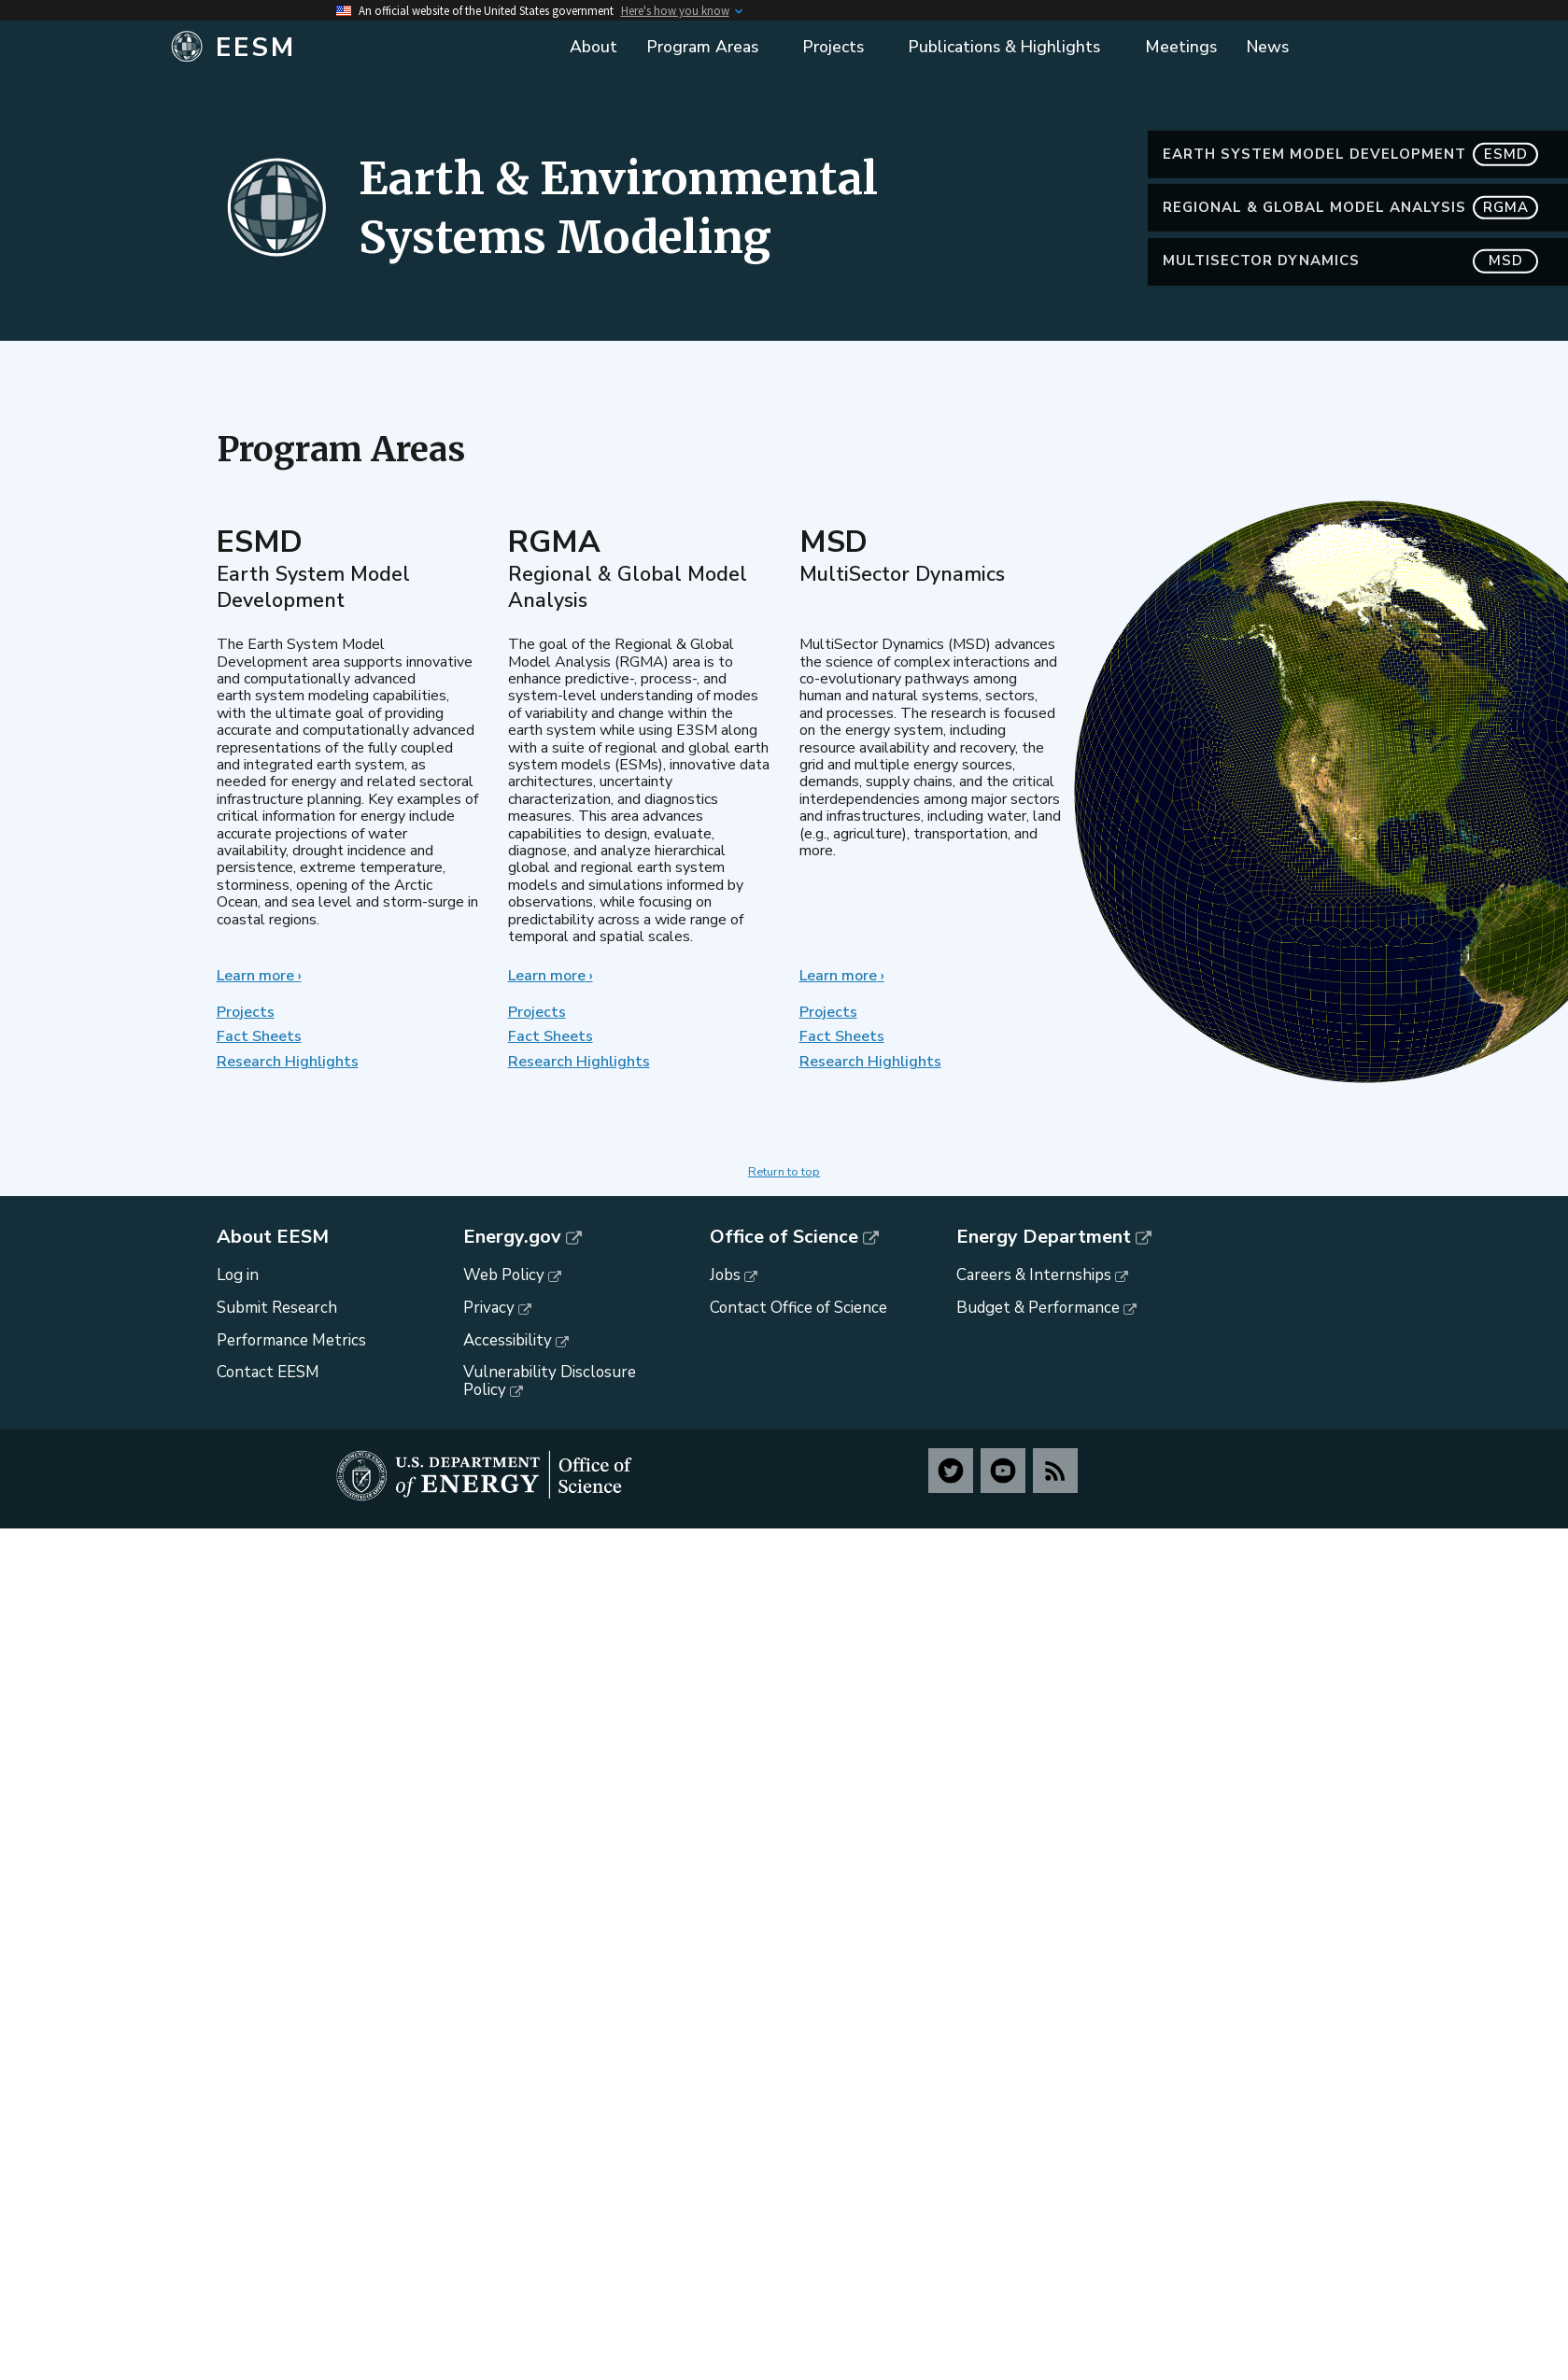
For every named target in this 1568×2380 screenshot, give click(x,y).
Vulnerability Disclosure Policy (549, 1381)
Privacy (489, 1307)
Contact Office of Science (798, 1307)
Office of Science (784, 1237)
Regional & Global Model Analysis (1350, 242)
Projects (246, 1012)
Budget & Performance (1038, 1307)
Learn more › (259, 975)
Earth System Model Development (1350, 189)
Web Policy (503, 1275)
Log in (238, 1275)
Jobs (725, 1275)
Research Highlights (288, 1061)
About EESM (273, 1237)
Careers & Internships (1033, 1275)
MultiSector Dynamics (1350, 295)
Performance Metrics (291, 1340)
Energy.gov (512, 1237)
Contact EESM (268, 1372)
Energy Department (1043, 1237)
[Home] (357, 47)
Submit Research (277, 1307)
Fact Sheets (259, 1036)
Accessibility (507, 1340)
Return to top (784, 1171)
